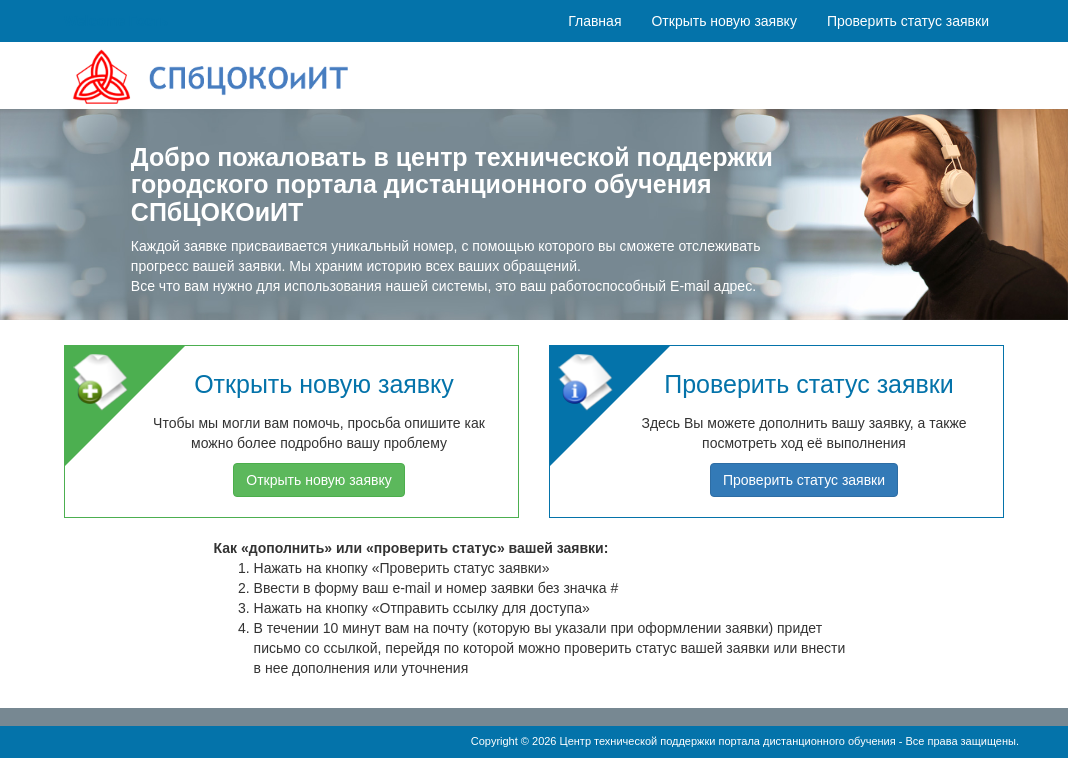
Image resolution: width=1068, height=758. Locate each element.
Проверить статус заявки (908, 21)
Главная (594, 21)
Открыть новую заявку (723, 21)
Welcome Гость (116, 21)
